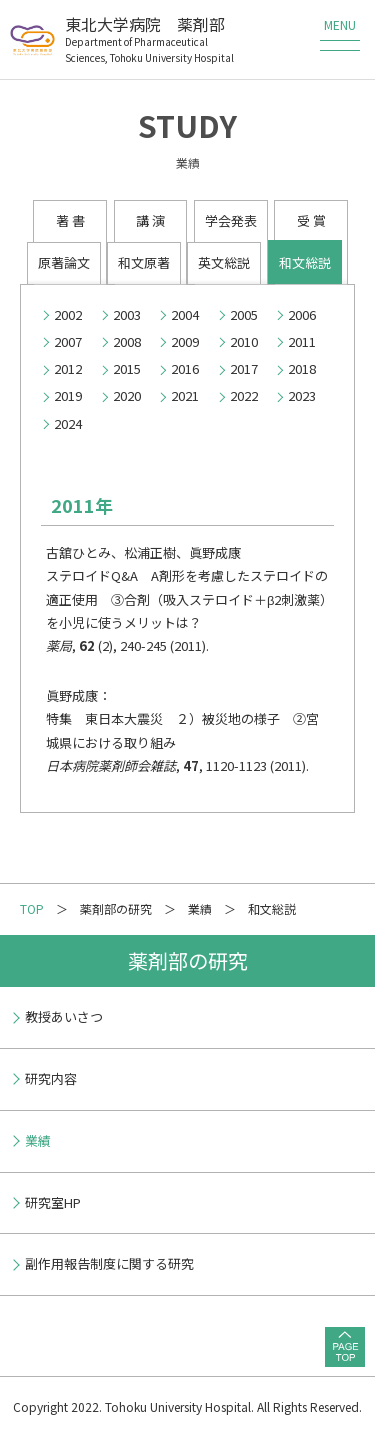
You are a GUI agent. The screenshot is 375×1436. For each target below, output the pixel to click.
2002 (68, 314)
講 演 (150, 220)
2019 (68, 395)
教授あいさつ (64, 1016)
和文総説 (305, 262)
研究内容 (51, 1078)
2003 (127, 314)
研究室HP (53, 1202)
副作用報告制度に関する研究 (109, 1263)
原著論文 (64, 262)
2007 (68, 341)
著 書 (70, 220)
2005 (244, 314)
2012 (68, 368)
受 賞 (311, 220)
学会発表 (231, 220)
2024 (68, 423)
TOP (32, 908)
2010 (244, 341)
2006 (302, 314)
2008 (127, 341)
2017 (244, 368)
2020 (127, 395)
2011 (302, 341)
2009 (185, 341)
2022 (244, 395)
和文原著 (144, 262)
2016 (185, 368)
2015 (127, 368)
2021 (185, 395)
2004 (185, 314)
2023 (302, 395)
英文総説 (224, 262)
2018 (302, 368)
